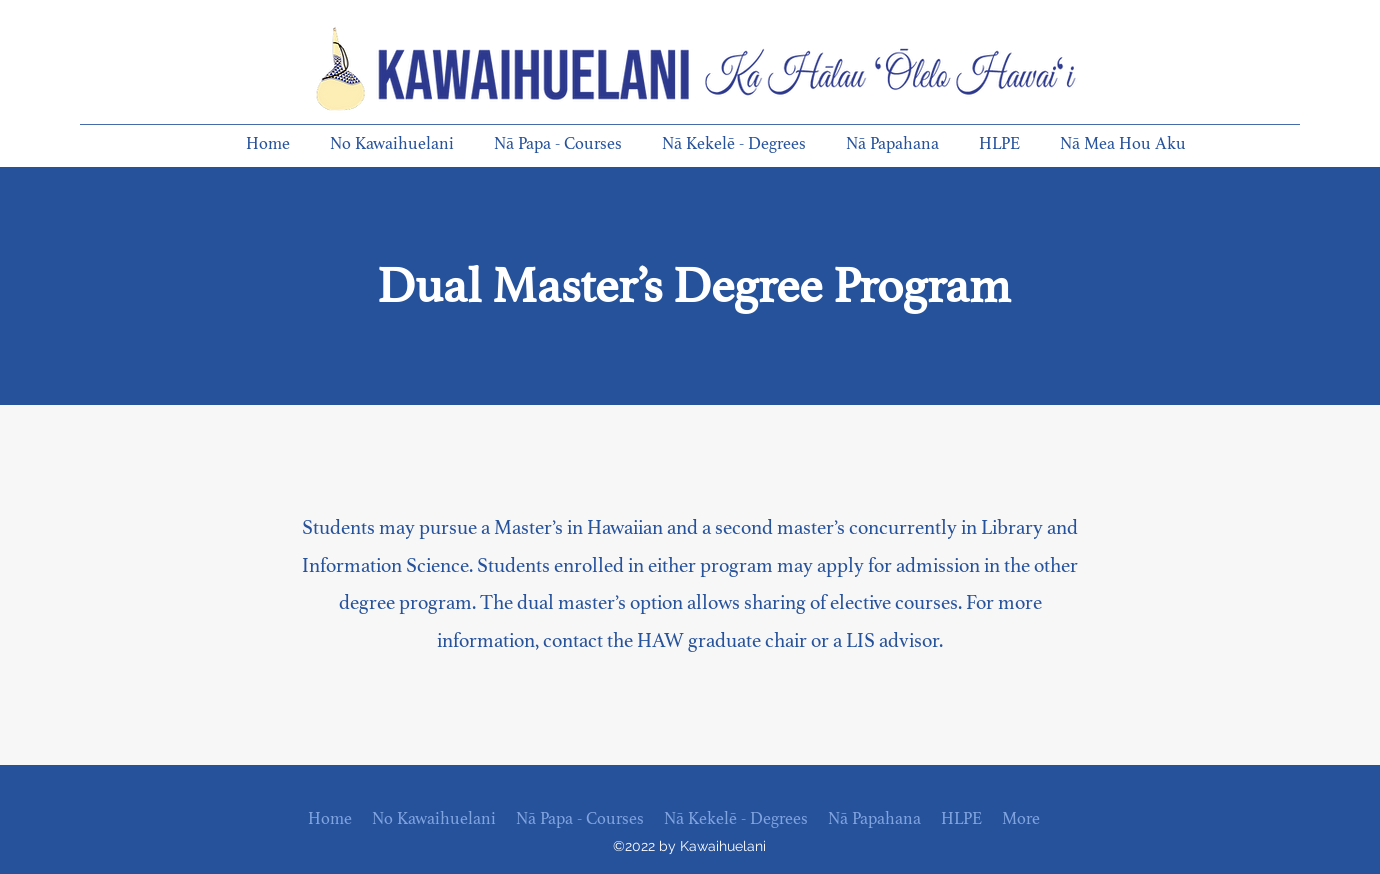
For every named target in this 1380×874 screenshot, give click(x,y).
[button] (402, 144)
